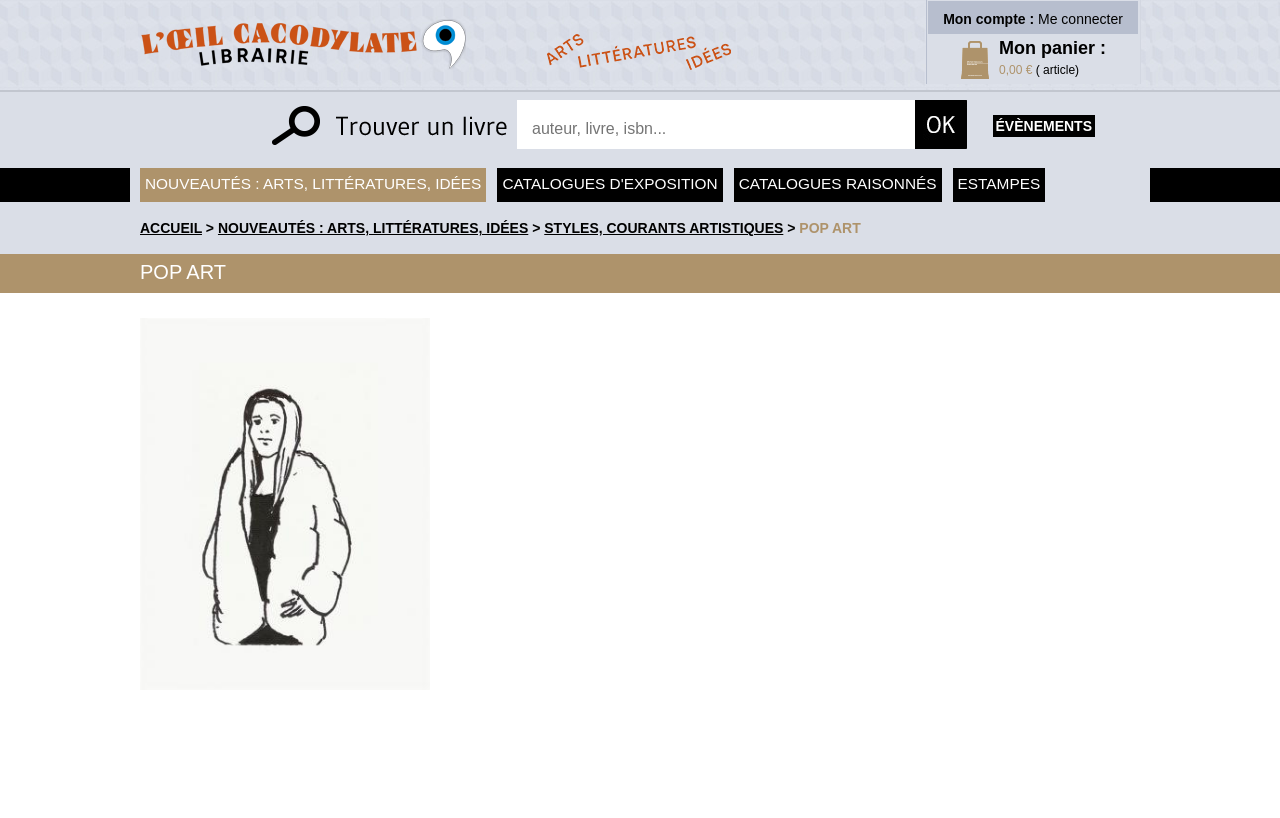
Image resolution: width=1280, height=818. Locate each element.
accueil (171, 228)
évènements (1044, 126)
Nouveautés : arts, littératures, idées (313, 183)
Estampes (999, 183)
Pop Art (829, 228)
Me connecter (1080, 19)
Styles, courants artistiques (663, 228)
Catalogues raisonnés (838, 183)
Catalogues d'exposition (609, 183)
